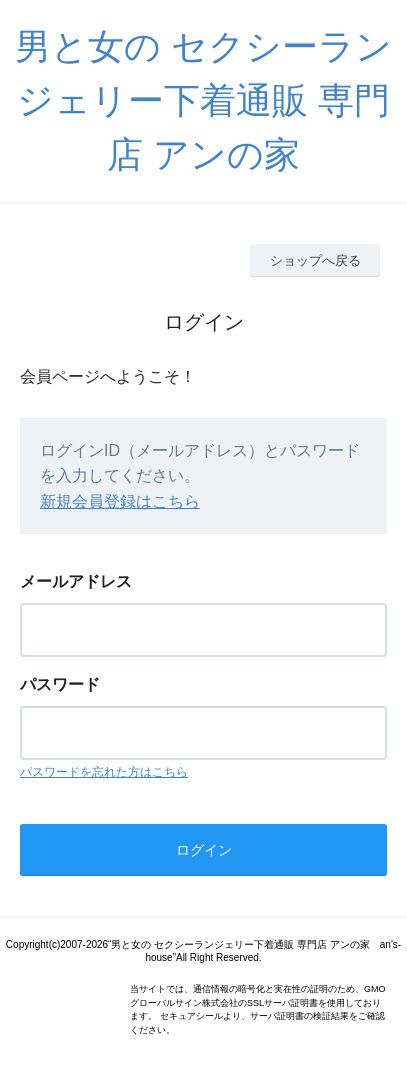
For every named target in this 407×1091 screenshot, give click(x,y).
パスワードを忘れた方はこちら (104, 772)
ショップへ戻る (315, 260)
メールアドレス (76, 581)
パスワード (60, 684)
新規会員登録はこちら (120, 501)
